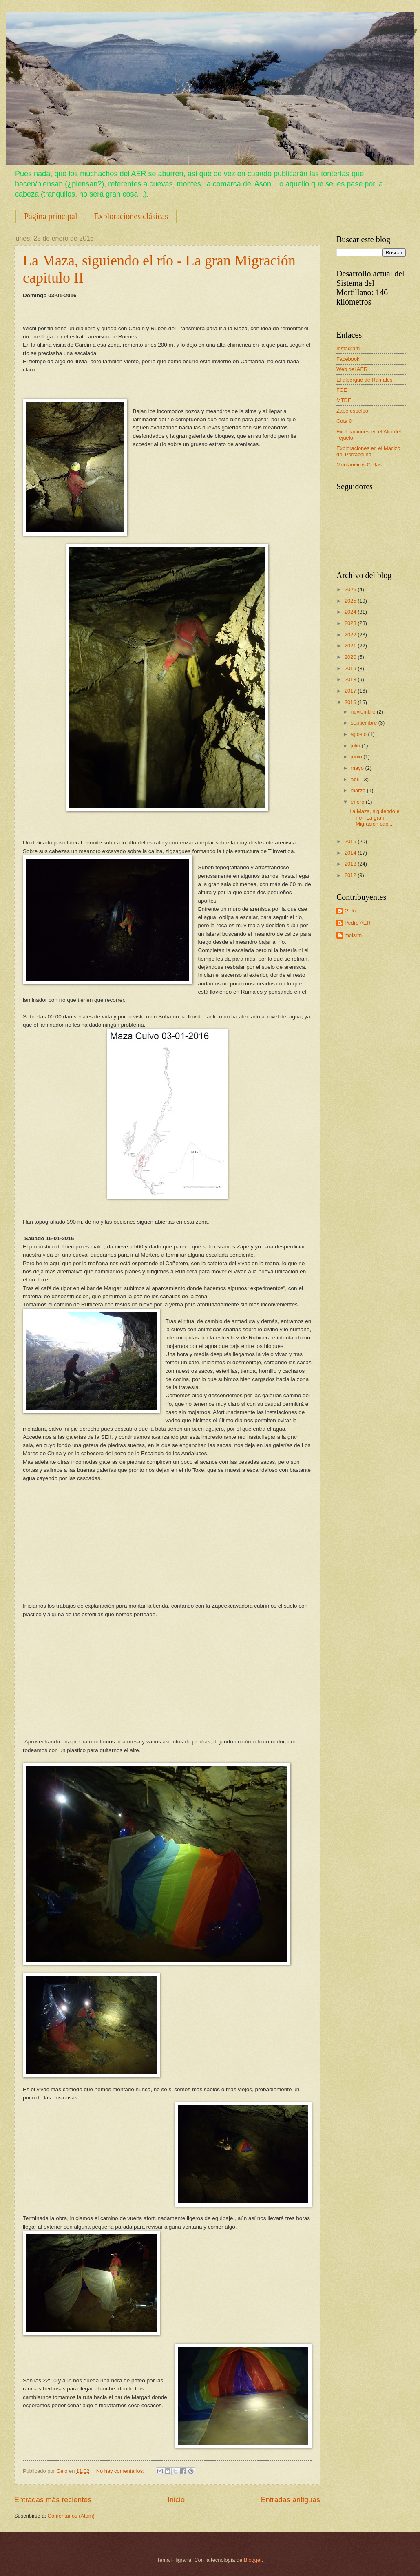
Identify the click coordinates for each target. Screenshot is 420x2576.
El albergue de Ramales (364, 380)
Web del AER (351, 369)
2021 (351, 646)
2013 (351, 864)
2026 (351, 589)
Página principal (50, 216)
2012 (351, 875)
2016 (351, 702)
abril (356, 779)
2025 (351, 601)
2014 (351, 853)
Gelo (350, 911)
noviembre (364, 712)
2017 (351, 691)
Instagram (348, 348)
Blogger (253, 2560)
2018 (351, 679)
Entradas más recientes (52, 2500)
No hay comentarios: (121, 2471)
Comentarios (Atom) (71, 2516)
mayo (358, 768)
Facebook (348, 359)
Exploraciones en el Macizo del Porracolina (368, 451)
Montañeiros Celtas (359, 465)
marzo (359, 790)
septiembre (364, 723)
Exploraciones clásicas (131, 216)
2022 (351, 635)
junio (357, 756)
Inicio (176, 2500)
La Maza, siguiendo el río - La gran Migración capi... (374, 817)
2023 (351, 623)
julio (356, 745)
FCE (341, 390)
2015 (351, 841)
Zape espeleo (352, 411)
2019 (351, 668)
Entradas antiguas (290, 2500)
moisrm (353, 935)
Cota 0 (344, 421)
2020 (351, 657)
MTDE (343, 400)
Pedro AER (358, 923)
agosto (359, 734)
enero (358, 802)
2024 (351, 612)
